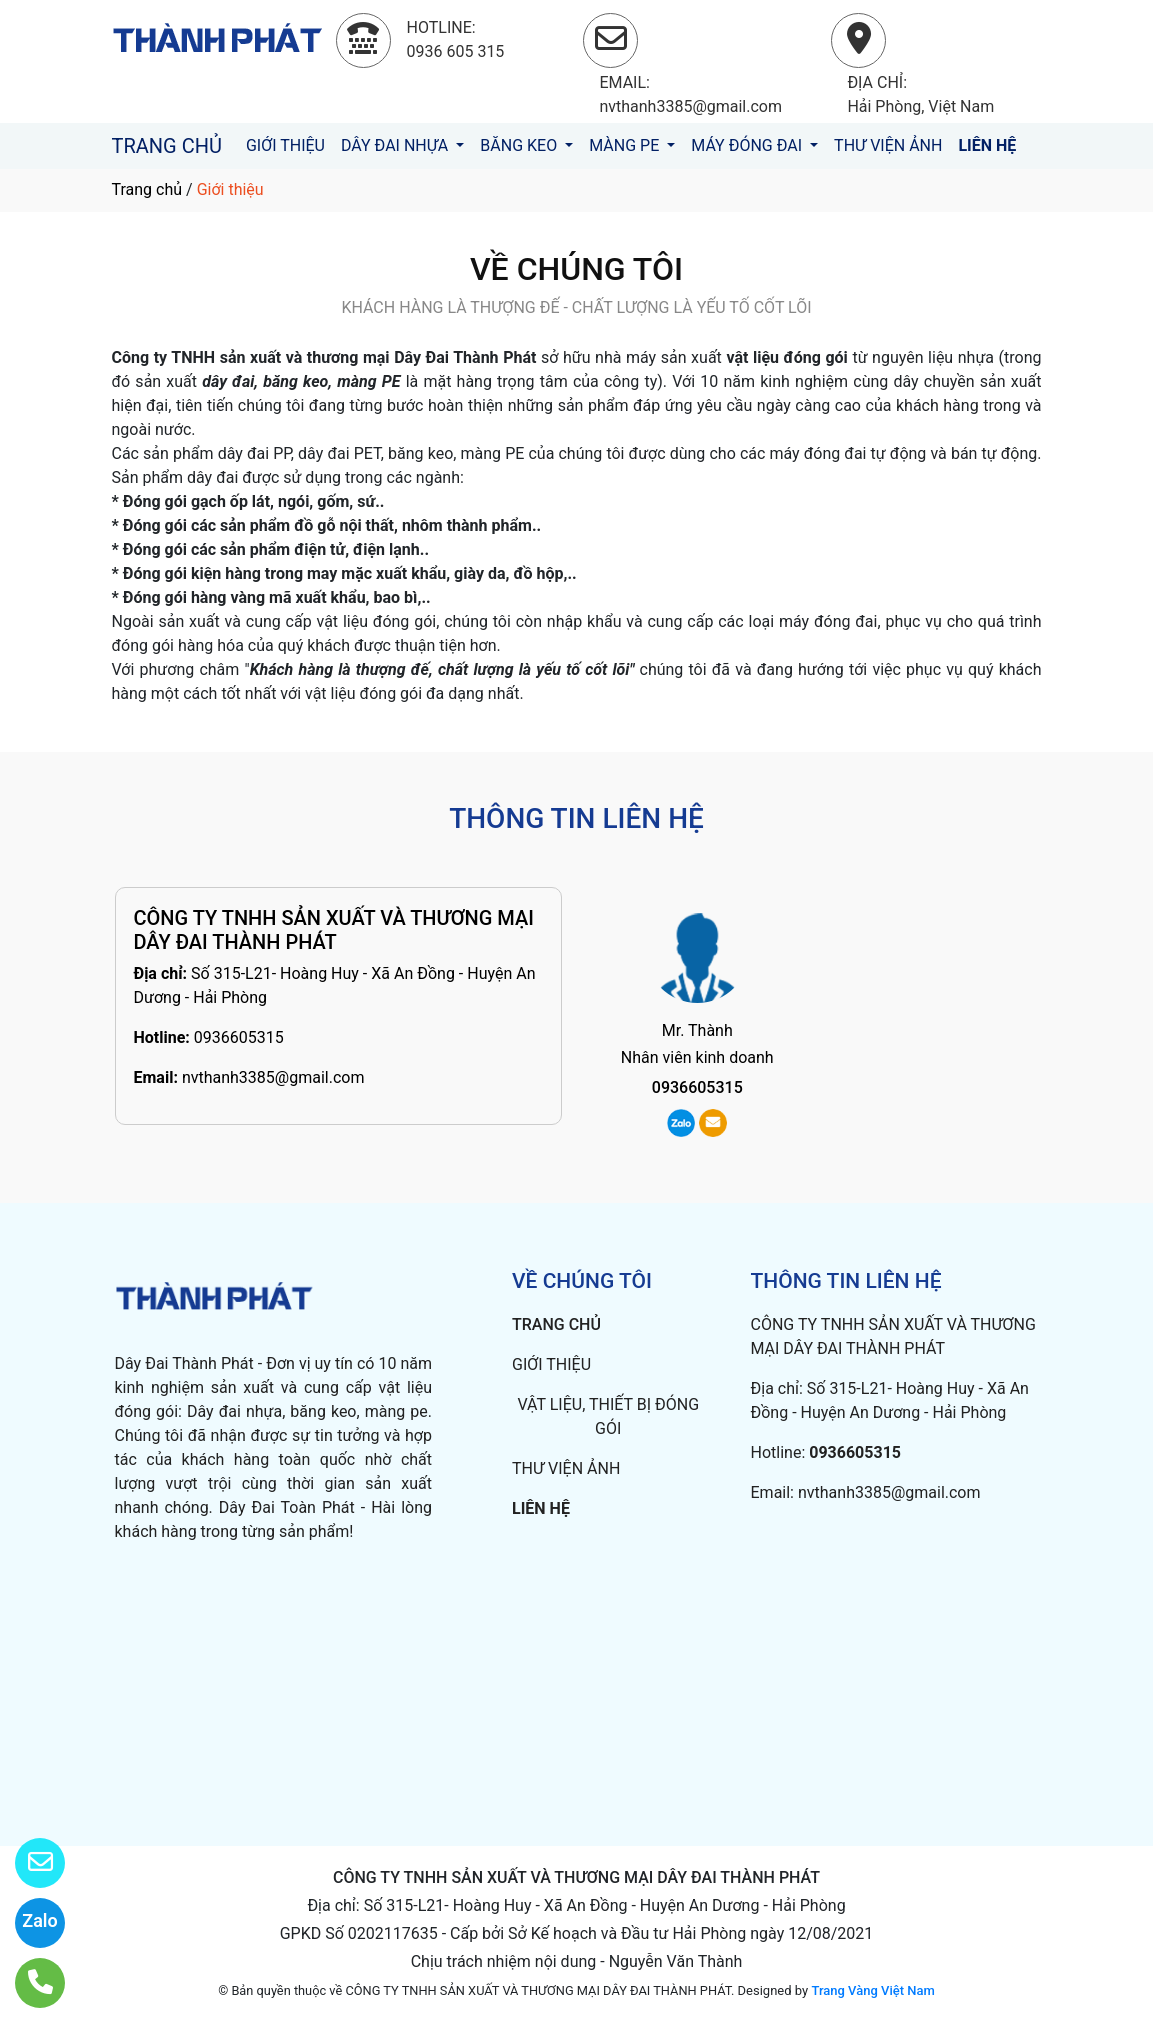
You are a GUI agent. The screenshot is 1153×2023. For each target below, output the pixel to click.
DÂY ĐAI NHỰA (396, 145)
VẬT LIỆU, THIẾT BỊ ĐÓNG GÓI (608, 1416)
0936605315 (239, 1037)
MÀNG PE (626, 145)
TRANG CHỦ (167, 146)
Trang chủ (147, 189)
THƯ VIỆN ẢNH (888, 145)
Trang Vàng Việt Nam (872, 1990)
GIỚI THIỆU (285, 145)
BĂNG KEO (520, 145)
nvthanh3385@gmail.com (273, 1077)
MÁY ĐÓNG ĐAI (748, 145)
